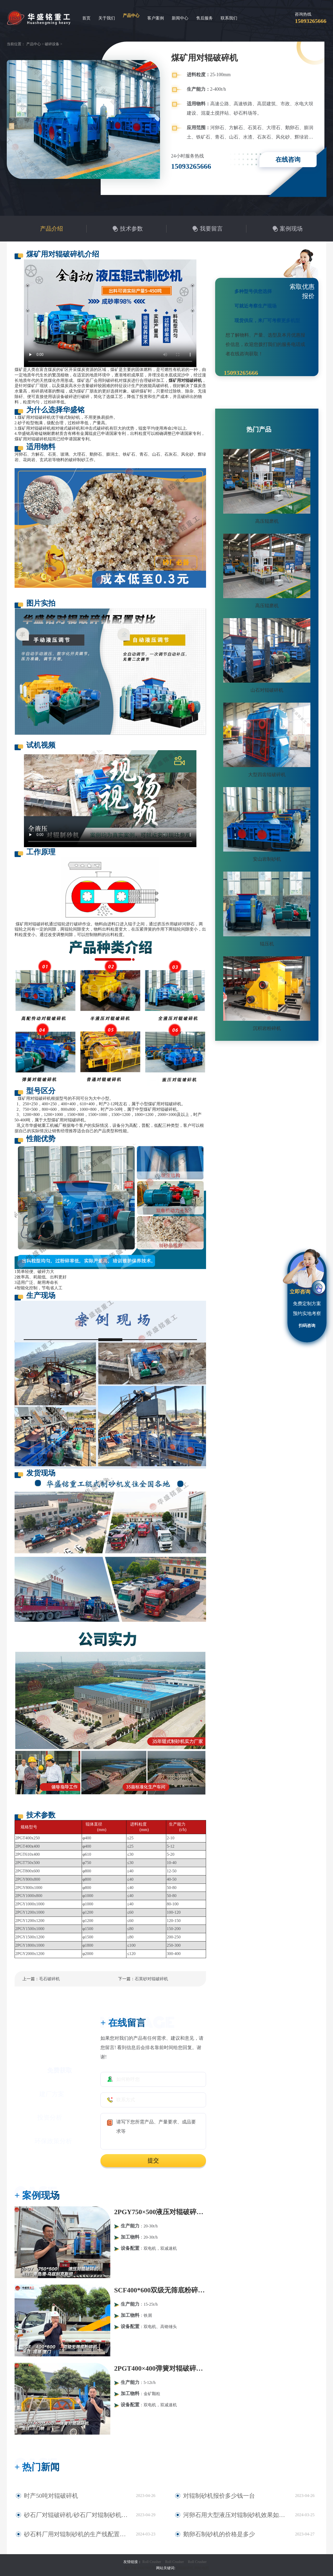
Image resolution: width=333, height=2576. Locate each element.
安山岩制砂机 (267, 859)
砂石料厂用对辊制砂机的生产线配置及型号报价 (73, 2534)
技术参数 (131, 228)
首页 (86, 18)
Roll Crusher (151, 2562)
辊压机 (267, 943)
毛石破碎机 (49, 1979)
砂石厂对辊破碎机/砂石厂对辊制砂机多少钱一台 (74, 2515)
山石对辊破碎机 (267, 690)
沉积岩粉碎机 (267, 1028)
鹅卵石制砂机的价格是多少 (211, 2534)
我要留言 (211, 228)
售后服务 (204, 18)
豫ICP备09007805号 (140, 2568)
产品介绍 (51, 228)
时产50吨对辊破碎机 (45, 2495)
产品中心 (131, 15)
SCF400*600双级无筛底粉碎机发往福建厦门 (160, 2290)
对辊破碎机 (184, 2568)
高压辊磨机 (267, 521)
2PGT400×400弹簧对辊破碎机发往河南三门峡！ (160, 2368)
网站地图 (201, 2568)
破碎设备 (52, 44)
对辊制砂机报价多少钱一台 (211, 2495)
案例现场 (291, 228)
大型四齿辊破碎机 (267, 774)
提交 (153, 2160)
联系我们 (229, 18)
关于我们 (106, 18)
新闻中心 (180, 18)
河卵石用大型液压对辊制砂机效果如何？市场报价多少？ (236, 2515)
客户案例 (155, 18)
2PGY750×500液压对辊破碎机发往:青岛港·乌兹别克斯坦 (160, 2212)
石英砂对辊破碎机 (151, 1979)
